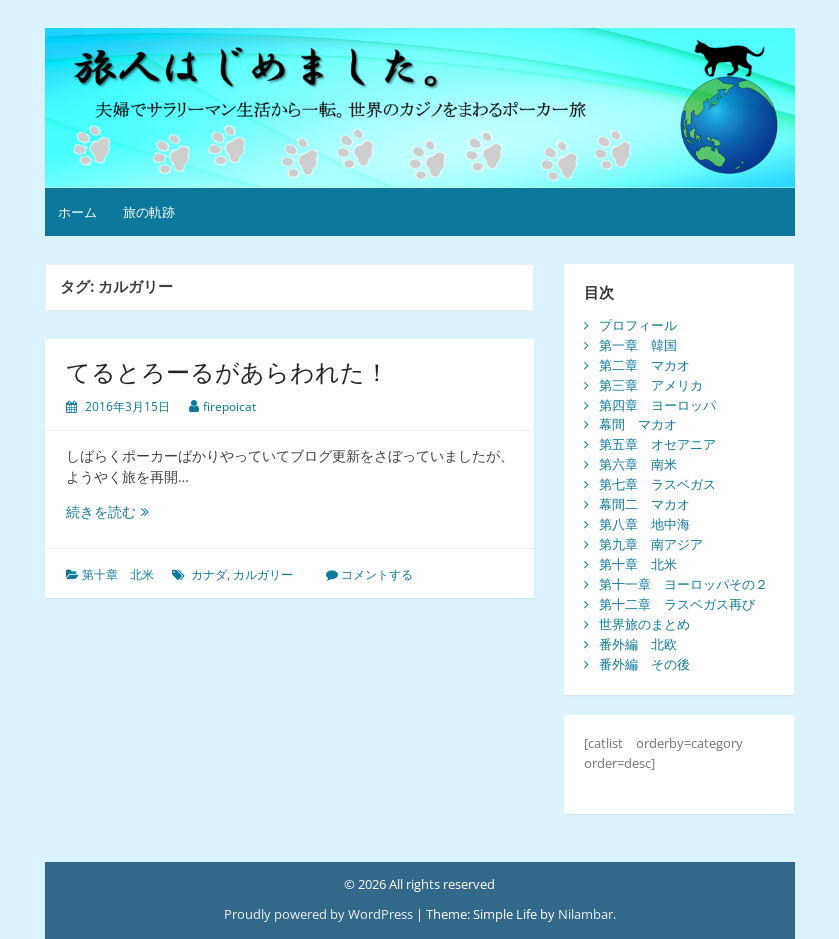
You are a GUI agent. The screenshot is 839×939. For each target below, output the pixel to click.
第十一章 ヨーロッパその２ (683, 584)
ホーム (77, 212)
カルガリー (263, 574)
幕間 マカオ (638, 424)
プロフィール (638, 325)
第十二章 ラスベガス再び (677, 604)
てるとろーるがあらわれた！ (227, 371)
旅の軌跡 (149, 212)
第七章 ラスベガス (657, 484)
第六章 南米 (638, 464)
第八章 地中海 (644, 524)
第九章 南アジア (651, 544)
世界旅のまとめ (644, 624)
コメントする (377, 574)
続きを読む (114, 511)
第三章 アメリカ (651, 385)
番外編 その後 (644, 664)
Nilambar (585, 914)
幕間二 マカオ (644, 504)
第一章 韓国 (638, 345)
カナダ (209, 574)
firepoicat (229, 406)
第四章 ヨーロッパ (657, 405)
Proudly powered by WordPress (318, 914)
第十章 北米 (118, 574)
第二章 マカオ (644, 365)
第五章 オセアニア (657, 444)
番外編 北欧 (638, 644)
